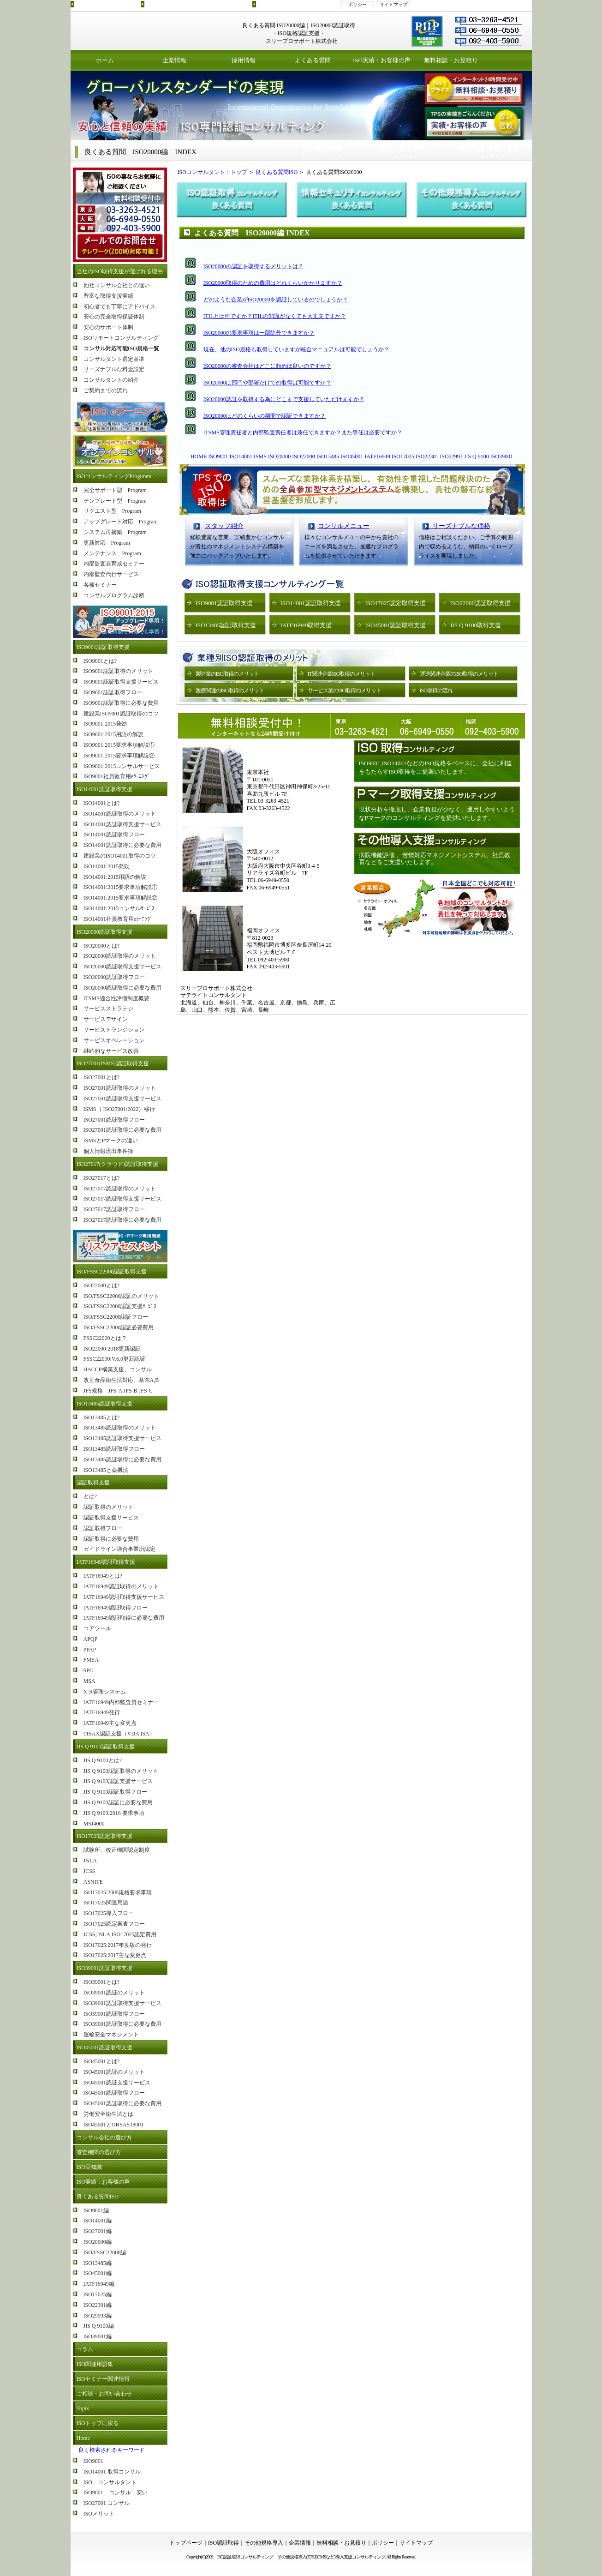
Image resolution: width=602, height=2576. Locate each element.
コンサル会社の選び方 (104, 2137)
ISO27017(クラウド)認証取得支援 (117, 1164)
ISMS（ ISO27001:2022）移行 (119, 1109)
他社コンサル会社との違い (116, 285)
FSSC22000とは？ (105, 1338)
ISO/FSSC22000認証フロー (116, 1317)
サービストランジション (113, 1030)
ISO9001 (93, 2461)
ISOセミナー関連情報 (103, 2379)
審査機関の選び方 (99, 2152)
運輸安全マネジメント (111, 2034)
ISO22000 (303, 456)
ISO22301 (427, 456)
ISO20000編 (97, 2242)
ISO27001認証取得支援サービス (122, 1098)
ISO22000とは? (101, 1285)
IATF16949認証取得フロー (115, 1607)
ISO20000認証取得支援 (104, 932)
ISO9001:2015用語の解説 (113, 734)
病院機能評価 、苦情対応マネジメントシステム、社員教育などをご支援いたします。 (434, 859)
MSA (89, 1681)
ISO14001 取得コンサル (112, 2471)
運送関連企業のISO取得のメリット (459, 674)
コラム (85, 2349)
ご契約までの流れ (105, 390)
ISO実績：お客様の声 (382, 60)
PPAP (89, 1649)
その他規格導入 (263, 2543)
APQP (90, 1639)
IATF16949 (377, 456)
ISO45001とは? (101, 2061)
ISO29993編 (97, 2315)
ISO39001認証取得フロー (114, 2014)
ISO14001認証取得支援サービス (122, 824)
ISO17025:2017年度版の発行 (117, 1945)
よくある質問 (313, 60)
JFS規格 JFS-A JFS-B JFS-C (118, 1390)
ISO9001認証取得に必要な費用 (121, 703)
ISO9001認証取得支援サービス (121, 682)
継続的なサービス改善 (111, 1051)
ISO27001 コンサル (106, 2503)
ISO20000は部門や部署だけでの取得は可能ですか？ (267, 382)
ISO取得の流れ (436, 690)
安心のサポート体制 (108, 327)
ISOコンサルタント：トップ (209, 172)
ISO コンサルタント (110, 2482)
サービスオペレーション (113, 1040)
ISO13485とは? (101, 1417)
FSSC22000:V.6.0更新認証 (114, 1359)
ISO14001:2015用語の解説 (115, 877)
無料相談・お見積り (451, 60)
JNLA (90, 1860)
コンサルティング (321, 152)
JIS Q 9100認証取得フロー (115, 1792)
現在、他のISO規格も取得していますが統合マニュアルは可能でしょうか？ (296, 349)
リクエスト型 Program (112, 511)
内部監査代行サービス (111, 574)
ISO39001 (501, 456)
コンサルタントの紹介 (111, 380)
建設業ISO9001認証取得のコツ (121, 713)
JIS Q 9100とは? (102, 1760)
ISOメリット (98, 2513)
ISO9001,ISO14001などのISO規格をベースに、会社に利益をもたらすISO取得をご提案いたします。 (436, 767)
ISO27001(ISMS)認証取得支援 (113, 1063)
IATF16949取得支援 (306, 625)
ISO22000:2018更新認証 (112, 1348)
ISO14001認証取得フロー (114, 834)
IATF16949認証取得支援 (106, 1562)
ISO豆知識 (89, 2167)
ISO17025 (403, 456)
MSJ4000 (94, 1823)
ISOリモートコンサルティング (121, 338)
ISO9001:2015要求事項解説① (119, 745)
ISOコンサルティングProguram (114, 476)
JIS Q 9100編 (98, 2326)
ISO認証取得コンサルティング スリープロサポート (140, 30)
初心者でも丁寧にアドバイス (119, 306)
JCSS (89, 1871)
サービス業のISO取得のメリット (344, 690)
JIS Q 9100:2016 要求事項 (113, 1813)
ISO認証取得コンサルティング (106, 3)
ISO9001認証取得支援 (103, 647)
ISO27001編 (97, 2231)
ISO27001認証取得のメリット (119, 1088)
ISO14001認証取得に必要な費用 (122, 845)
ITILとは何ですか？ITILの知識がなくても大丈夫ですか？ (274, 316)
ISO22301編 (97, 2305)
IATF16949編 (98, 2284)
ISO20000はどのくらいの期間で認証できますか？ (264, 416)
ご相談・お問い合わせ (104, 2393)
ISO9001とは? (100, 661)
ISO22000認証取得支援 (480, 603)
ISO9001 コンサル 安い (115, 2492)
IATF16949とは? (103, 1576)
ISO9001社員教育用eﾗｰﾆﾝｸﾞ (116, 776)
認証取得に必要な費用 (111, 1539)
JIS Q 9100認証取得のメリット (120, 1771)
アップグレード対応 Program (120, 521)
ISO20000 (279, 456)
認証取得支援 (93, 1482)
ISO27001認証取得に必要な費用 (122, 1130)
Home (83, 2438)
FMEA (91, 1660)
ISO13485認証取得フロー (114, 1449)
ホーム (105, 60)
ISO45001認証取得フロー (114, 2093)
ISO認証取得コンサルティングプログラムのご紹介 (197, 3)
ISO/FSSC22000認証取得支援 (112, 1271)
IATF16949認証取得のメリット (121, 1586)
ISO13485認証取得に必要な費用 (122, 1459)
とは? (90, 1496)
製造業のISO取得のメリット (227, 674)
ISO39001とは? (101, 1982)
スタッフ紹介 (224, 525)
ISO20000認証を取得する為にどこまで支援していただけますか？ (283, 399)
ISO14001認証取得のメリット (119, 814)
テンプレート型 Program (115, 501)
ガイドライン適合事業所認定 (119, 1549)
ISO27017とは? (101, 1178)
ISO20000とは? (101, 946)
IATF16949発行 (101, 1712)
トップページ (186, 2543)
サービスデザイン (105, 1019)
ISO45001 (351, 456)
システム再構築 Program (115, 532)
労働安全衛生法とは (108, 2114)
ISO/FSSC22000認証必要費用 (118, 1327)
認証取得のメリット (108, 1507)
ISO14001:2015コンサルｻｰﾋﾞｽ (119, 908)
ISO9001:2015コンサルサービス (122, 766)
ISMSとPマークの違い (110, 1140)
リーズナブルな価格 (458, 525)
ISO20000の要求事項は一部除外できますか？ (259, 333)
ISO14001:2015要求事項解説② (120, 898)
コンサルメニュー (344, 525)
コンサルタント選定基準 (113, 359)
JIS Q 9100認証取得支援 (106, 1746)
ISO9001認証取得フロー (112, 692)
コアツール (97, 1628)
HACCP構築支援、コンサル (117, 1369)
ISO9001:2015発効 (105, 724)
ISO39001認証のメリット (114, 1992)
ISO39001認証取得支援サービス (122, 2003)
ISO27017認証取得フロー (114, 1209)
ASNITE (93, 1882)
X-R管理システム (104, 1691)
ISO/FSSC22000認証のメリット (121, 1296)
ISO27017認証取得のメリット (119, 1188)
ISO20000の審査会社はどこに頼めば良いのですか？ (267, 366)
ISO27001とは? (101, 1077)
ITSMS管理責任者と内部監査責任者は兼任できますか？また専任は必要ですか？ (302, 432)
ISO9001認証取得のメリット (118, 671)
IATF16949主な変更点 (110, 1723)
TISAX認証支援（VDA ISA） (119, 1733)
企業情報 (174, 60)
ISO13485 (327, 456)
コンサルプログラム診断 (113, 595)
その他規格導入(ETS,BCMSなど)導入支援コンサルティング (331, 2556)
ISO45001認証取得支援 (104, 2047)
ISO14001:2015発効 (106, 866)
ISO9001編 (96, 2210)
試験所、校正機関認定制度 (116, 1850)
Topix (83, 2408)
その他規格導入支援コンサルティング (296, 3)
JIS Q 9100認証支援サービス (118, 1781)
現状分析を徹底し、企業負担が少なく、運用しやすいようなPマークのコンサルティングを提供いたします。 (437, 813)
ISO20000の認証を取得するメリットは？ (253, 266)
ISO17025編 (97, 2294)
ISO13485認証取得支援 (104, 1403)
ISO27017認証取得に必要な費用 (122, 1220)
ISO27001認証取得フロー (114, 1120)
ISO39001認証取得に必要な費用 (122, 2024)
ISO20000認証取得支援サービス (122, 966)
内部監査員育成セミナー (113, 563)
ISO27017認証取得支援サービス (122, 1198)
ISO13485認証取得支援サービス (122, 1438)
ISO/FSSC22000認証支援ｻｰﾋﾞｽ (120, 1306)
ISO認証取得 (223, 2543)
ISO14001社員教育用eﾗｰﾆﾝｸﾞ (118, 919)
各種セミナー (100, 585)
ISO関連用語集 (95, 2364)
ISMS (260, 456)
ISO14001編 (97, 2220)
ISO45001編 (97, 2273)
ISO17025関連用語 (105, 1902)
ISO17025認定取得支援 (104, 1836)
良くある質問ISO (98, 2196)
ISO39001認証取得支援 (104, 1968)
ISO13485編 (97, 2263)
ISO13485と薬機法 (105, 1470)
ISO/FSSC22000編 (104, 2252)
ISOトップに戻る (98, 2423)
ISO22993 (451, 456)
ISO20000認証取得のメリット (119, 956)
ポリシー (357, 4)
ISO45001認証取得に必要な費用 (122, 2103)
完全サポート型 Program (115, 490)
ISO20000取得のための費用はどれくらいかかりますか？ (272, 283)
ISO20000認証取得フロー (114, 977)
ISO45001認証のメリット (114, 2072)
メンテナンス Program (112, 553)
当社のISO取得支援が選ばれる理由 (120, 271)
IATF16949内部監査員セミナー (121, 1702)
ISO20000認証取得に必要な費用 (122, 988)
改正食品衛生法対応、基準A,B (121, 1380)
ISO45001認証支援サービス (116, 2082)
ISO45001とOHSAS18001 (113, 2124)
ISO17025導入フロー (108, 1913)
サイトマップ (393, 4)
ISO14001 (241, 456)
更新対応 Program (106, 543)
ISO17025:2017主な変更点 (115, 1955)
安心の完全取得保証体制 (113, 316)
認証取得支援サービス (111, 1517)
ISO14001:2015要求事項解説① (120, 887)
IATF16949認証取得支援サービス (123, 1597)
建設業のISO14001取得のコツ (119, 856)
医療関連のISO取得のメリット (230, 690)
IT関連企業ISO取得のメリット (342, 674)
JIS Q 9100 (476, 456)
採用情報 (244, 60)
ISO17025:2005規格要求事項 (117, 1892)
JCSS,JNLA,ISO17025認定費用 (120, 1934)
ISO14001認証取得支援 (104, 789)
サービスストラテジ (108, 1008)
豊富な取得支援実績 (108, 296)
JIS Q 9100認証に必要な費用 (118, 1802)
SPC (88, 1670)
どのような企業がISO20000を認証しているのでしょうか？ (275, 299)
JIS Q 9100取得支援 (475, 625)
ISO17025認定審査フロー (114, 1924)
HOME (199, 456)
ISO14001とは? (101, 803)
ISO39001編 (97, 2336)
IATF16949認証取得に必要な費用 (123, 1618)
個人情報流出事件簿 (108, 1151)
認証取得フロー (102, 1528)
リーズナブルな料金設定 (113, 369)
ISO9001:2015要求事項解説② (119, 755)
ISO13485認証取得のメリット (119, 1427)
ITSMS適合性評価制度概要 (116, 998)
